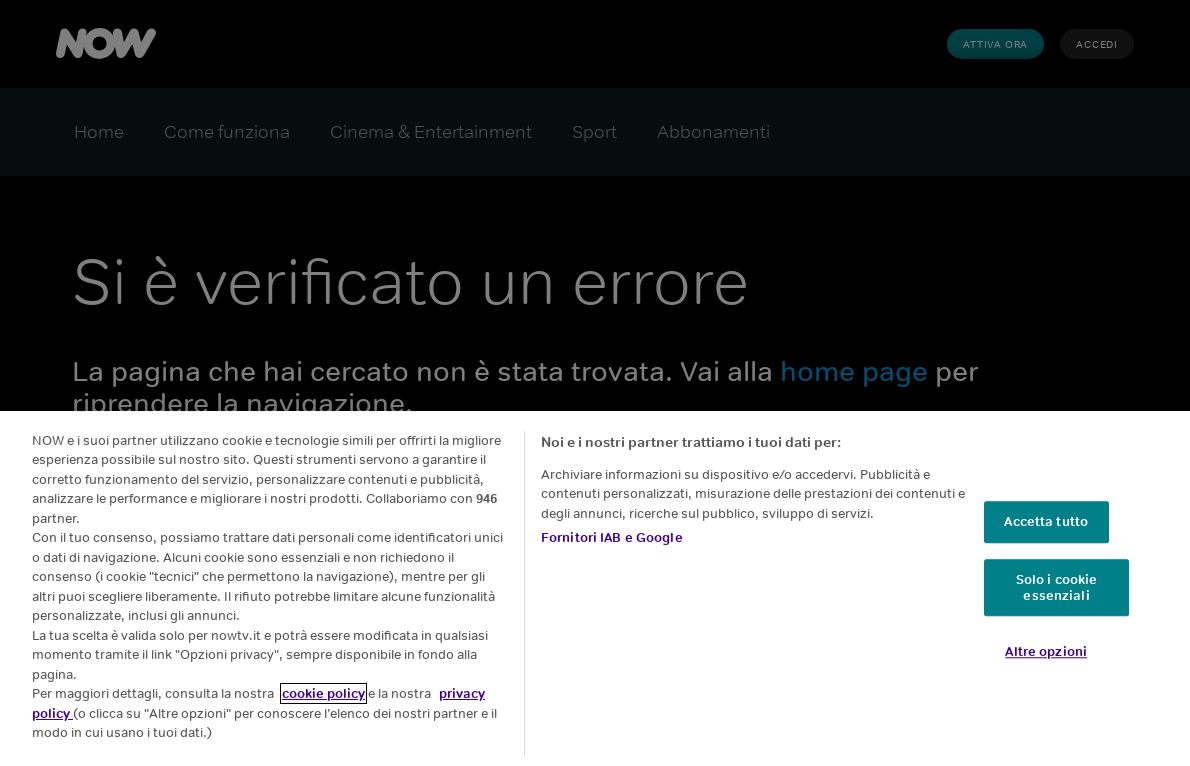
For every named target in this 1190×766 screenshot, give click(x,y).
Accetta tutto (1046, 522)
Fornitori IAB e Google (612, 537)
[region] (595, 588)
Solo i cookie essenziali (1057, 587)
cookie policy (323, 693)
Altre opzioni (1046, 651)
